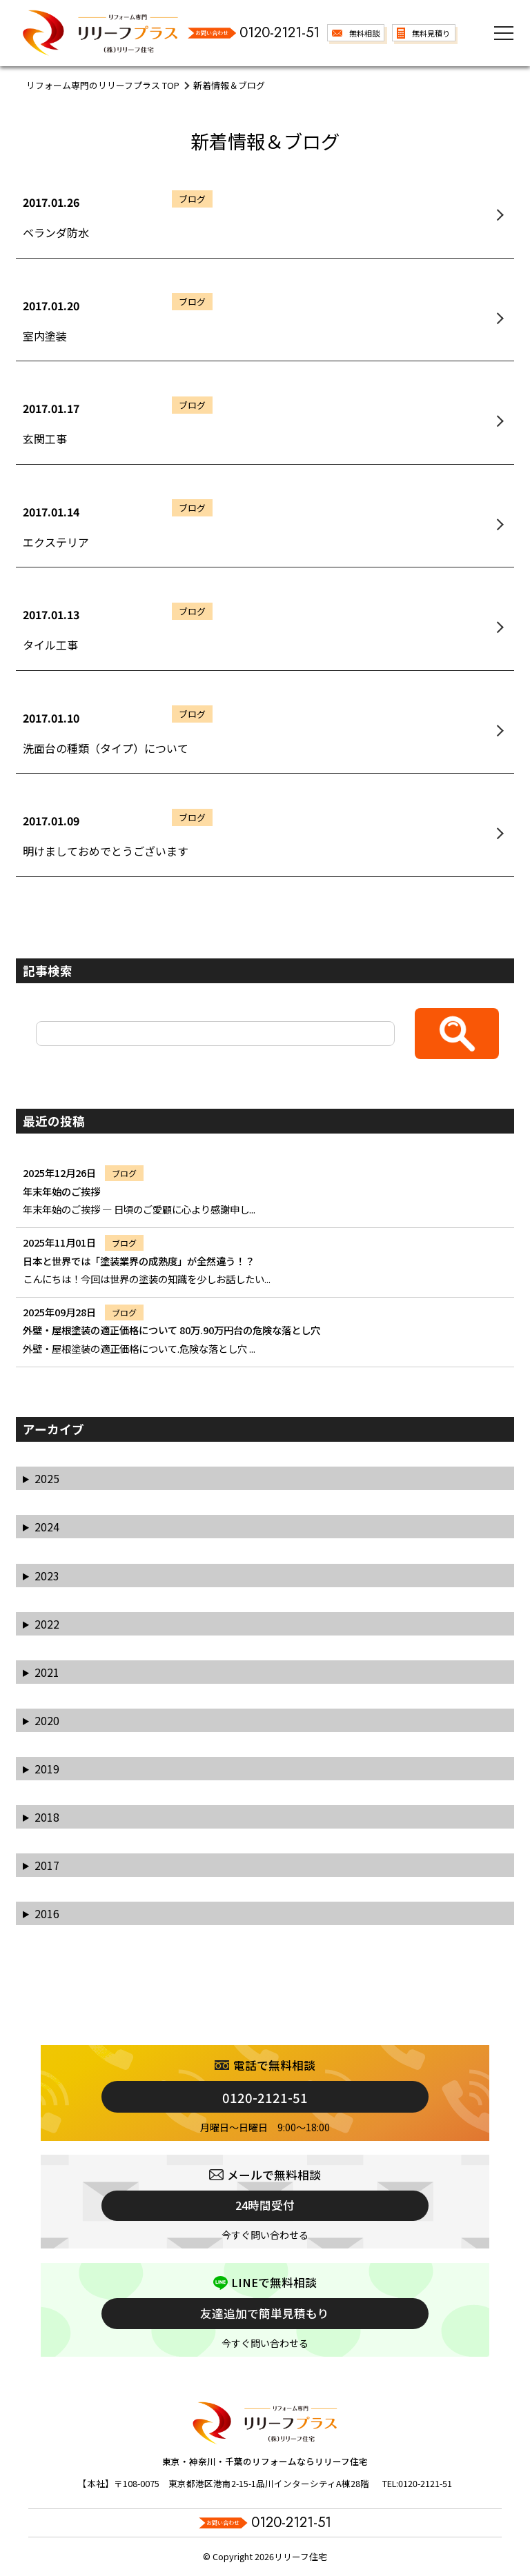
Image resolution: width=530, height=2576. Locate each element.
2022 (47, 1624)
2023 (47, 1575)
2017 (47, 1865)
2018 (47, 1817)
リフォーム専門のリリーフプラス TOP (102, 85)
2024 (47, 1526)
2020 (47, 1720)
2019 (47, 1768)
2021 (47, 1672)
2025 (47, 1478)
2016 (47, 1913)
